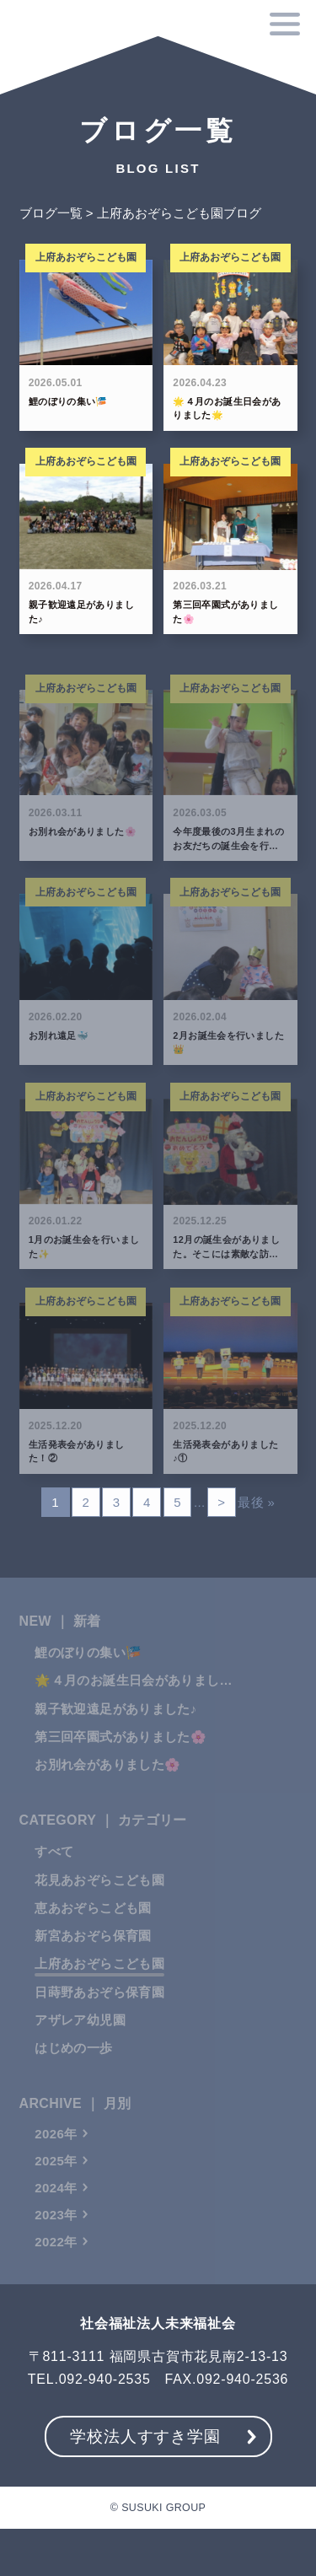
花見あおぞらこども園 (99, 1899)
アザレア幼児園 (80, 2039)
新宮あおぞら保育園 (93, 1955)
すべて (54, 1870)
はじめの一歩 (73, 2067)
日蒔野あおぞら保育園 (99, 2010)
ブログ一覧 (51, 215)
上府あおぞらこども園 (99, 1983)
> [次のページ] (221, 1504)
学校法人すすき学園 (145, 2436)
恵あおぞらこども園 (93, 1927)
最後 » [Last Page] (256, 1504)
